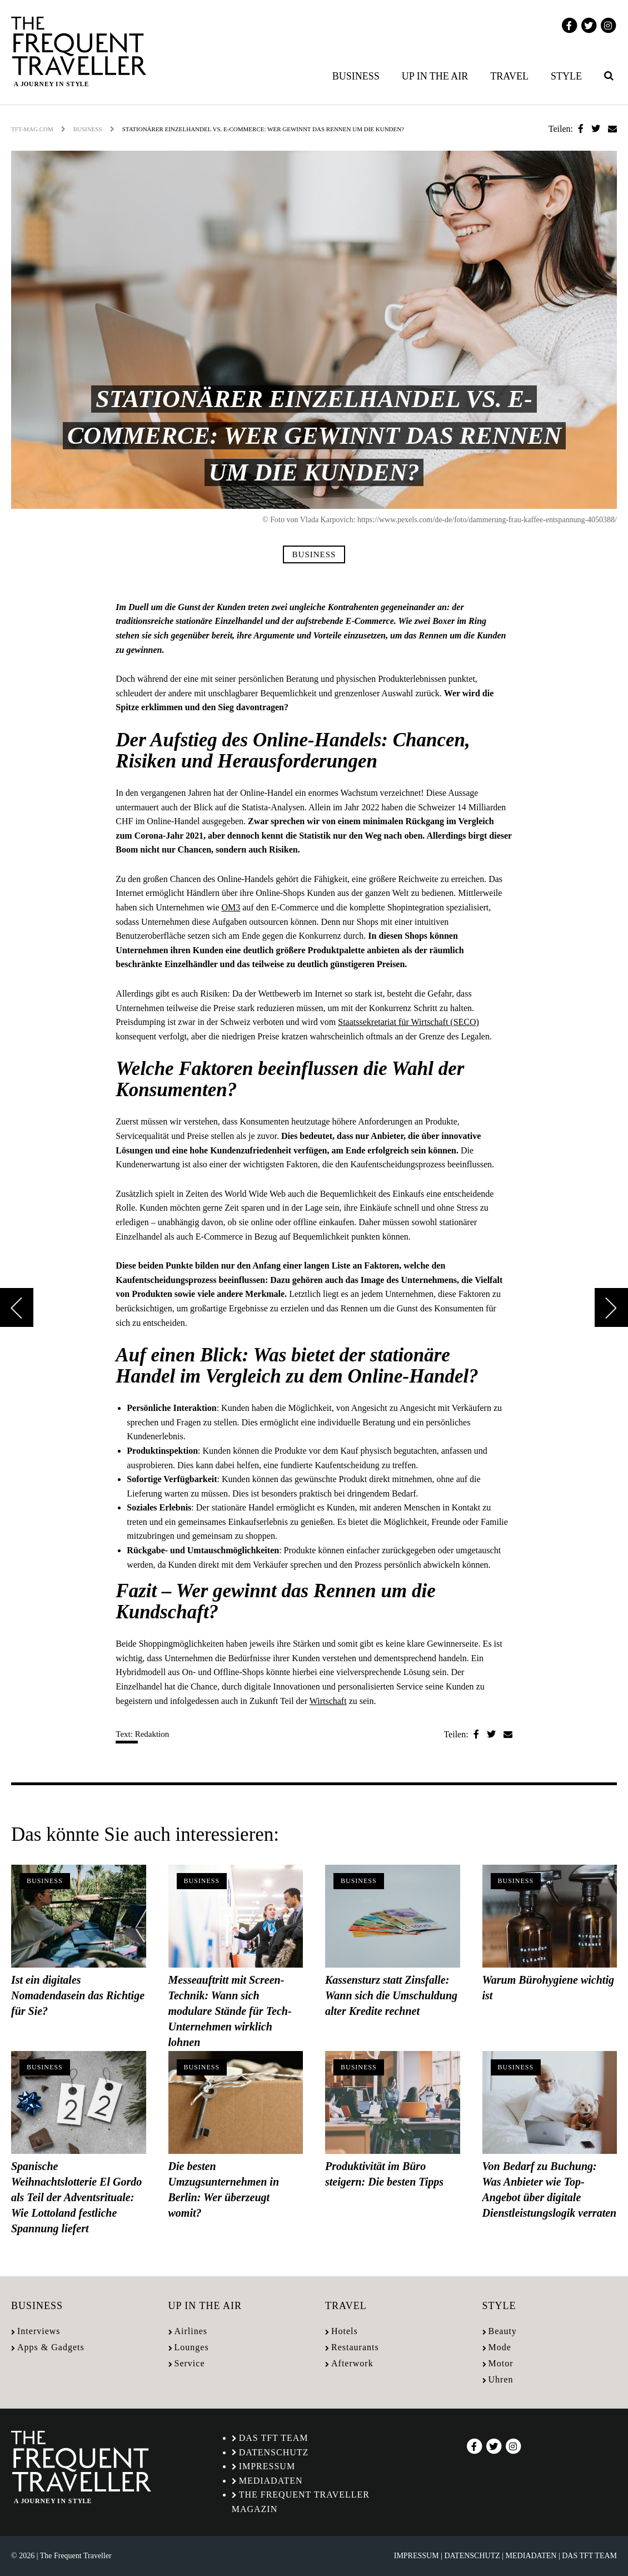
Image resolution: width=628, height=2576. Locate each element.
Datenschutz (274, 2452)
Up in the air (435, 76)
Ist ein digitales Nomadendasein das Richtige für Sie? (77, 1995)
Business (356, 76)
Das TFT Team (273, 2438)
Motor (501, 2363)
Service (190, 2363)
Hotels (344, 2331)
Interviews (39, 2331)
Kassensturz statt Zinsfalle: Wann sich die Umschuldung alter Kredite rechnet (391, 1995)
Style (566, 76)
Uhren (501, 2379)
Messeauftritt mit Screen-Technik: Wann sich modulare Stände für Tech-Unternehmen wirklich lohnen (230, 2011)
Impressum (267, 2466)
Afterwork (352, 2363)
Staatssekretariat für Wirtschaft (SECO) (408, 1022)
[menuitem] (358, 76)
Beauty (503, 2331)
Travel (509, 76)
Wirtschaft (328, 1701)
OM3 (230, 907)
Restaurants (355, 2347)
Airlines (191, 2331)
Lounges (192, 2347)
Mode (500, 2347)
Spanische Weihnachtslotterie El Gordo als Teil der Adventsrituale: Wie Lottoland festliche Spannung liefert (76, 2197)
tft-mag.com (32, 129)
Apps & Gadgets (50, 2347)
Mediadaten (271, 2480)
